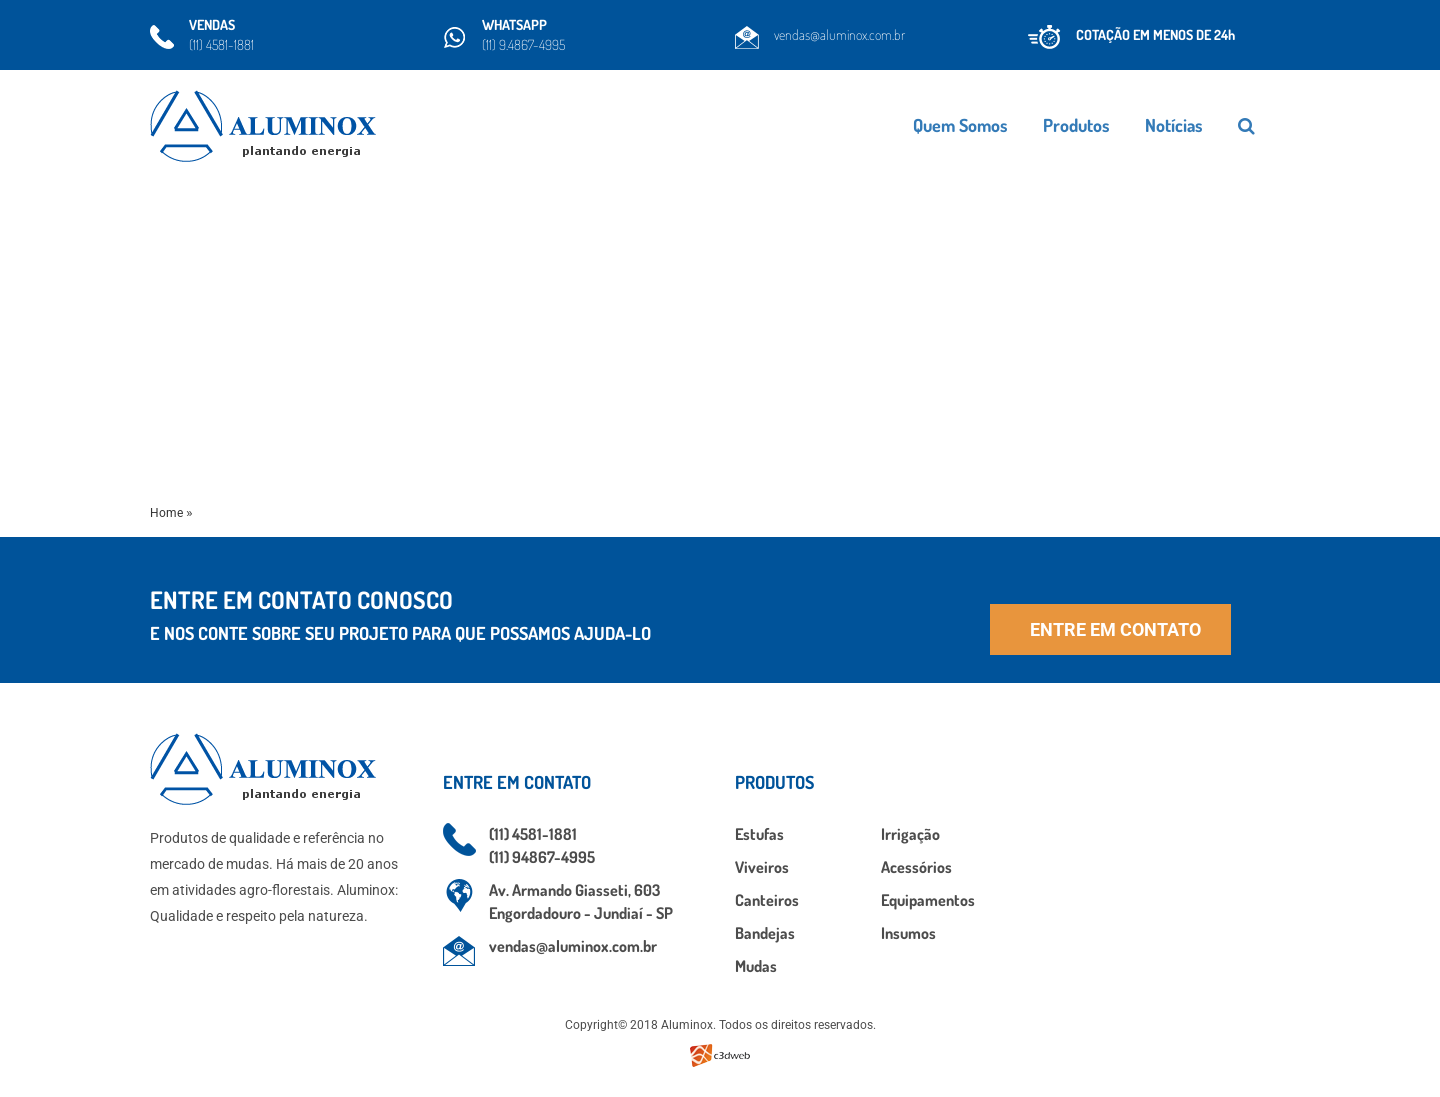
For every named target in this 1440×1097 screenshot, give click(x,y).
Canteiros (767, 900)
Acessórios (916, 867)
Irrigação (910, 834)
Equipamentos (928, 900)
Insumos (908, 933)
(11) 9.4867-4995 (523, 44)
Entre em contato (1115, 629)
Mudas (756, 966)
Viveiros (762, 867)
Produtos (1128, 125)
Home (166, 513)
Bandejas (765, 933)
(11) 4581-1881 (221, 44)
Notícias (1226, 125)
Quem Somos (1012, 125)
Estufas (759, 834)
